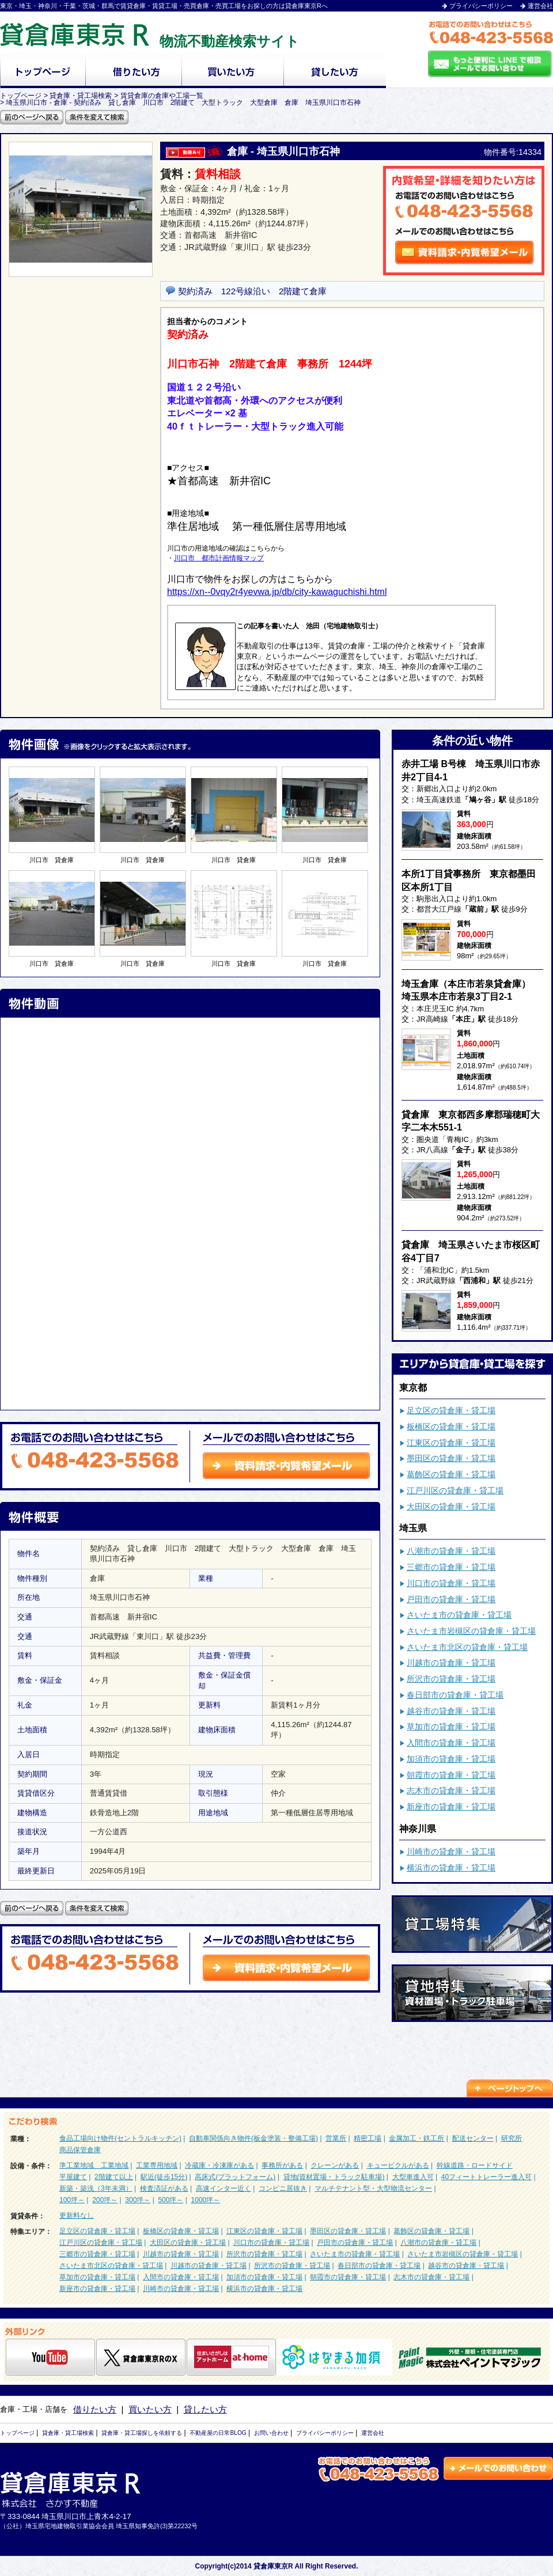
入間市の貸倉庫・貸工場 (451, 1742)
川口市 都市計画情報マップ (219, 558)
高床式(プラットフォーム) (235, 2177)
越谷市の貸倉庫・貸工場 (451, 1711)
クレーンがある (334, 2165)
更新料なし (76, 2215)
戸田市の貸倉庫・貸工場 (451, 1599)
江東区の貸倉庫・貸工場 (451, 1442)
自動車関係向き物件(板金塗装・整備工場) (253, 2138)
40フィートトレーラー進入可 (486, 2177)
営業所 (335, 2138)
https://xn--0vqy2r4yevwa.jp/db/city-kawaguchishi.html (277, 592)
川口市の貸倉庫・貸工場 (451, 1583)
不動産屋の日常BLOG (218, 2433)
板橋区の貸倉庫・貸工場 (451, 1426)
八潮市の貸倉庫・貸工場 (451, 1551)
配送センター (473, 2138)
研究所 (511, 2138)
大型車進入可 (413, 2177)
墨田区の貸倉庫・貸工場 (451, 1458)
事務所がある (282, 2165)
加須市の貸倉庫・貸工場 (451, 1758)
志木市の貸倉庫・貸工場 (451, 1790)
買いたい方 (150, 2409)
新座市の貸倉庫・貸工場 (451, 1806)
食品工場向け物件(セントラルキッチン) (120, 2138)
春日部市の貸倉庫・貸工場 (455, 1694)
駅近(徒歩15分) (164, 2177)
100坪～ (72, 2200)
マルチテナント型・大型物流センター (373, 2188)
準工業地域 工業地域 (93, 2165)
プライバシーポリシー (481, 5)
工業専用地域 (156, 2165)
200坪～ (105, 2200)
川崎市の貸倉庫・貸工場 (451, 1851)
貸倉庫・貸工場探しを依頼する (141, 2433)
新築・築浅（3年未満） (95, 2188)
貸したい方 (205, 2409)
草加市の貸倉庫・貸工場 (451, 1726)
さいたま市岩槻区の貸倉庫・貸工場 (471, 1631)
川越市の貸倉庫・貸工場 (451, 1662)
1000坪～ (206, 2200)
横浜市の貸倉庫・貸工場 (451, 1867)
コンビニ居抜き (283, 2188)
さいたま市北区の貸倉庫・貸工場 (467, 1647)
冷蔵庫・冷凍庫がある (219, 2165)
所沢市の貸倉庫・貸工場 (451, 1678)
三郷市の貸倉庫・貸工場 (451, 1567)
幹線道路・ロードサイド (475, 2165)
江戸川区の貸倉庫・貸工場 (455, 1490)
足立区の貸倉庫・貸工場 (451, 1410)
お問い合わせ (271, 2433)
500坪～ (170, 2200)
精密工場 (367, 2138)
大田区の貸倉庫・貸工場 (451, 1506)
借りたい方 (94, 2409)
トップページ (17, 2433)
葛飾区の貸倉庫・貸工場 (451, 1474)
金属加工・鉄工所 (416, 2138)
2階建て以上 (113, 2177)
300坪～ (137, 2200)
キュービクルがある (398, 2165)
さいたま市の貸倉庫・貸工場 (459, 1614)
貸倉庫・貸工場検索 (68, 2433)
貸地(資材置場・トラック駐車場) (334, 2177)
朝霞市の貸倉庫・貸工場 (451, 1775)
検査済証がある (164, 2188)
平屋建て (73, 2177)
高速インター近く (223, 2188)
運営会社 (540, 5)
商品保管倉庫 (80, 2150)
